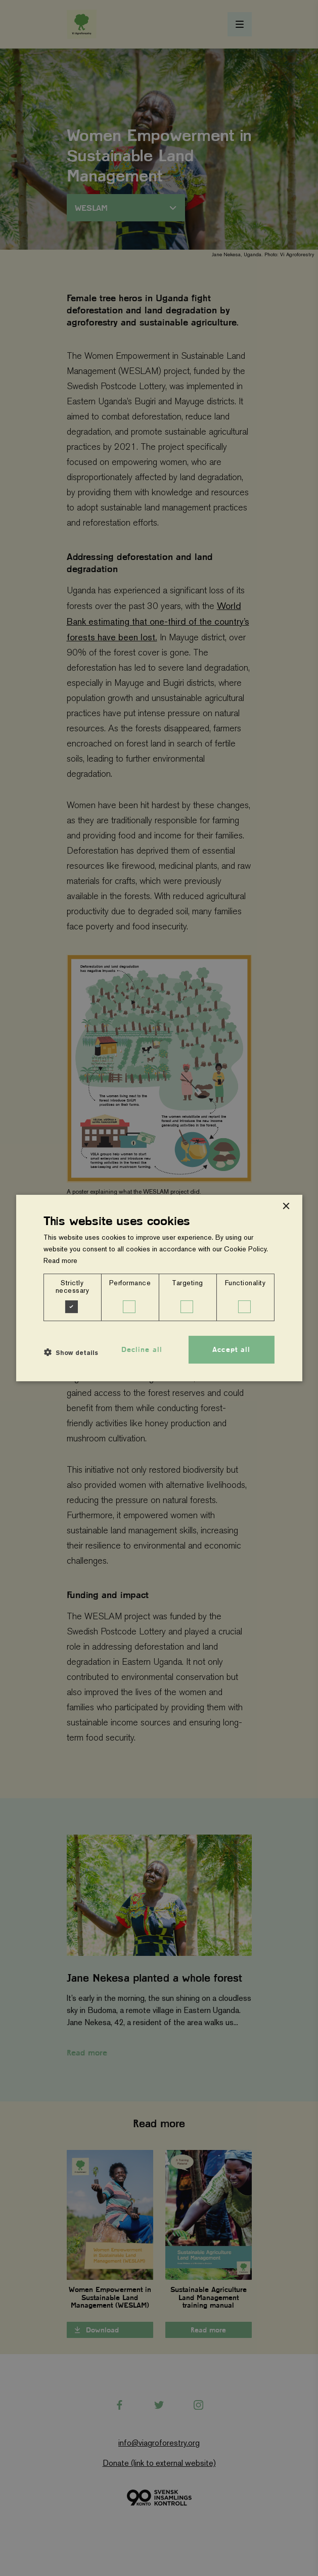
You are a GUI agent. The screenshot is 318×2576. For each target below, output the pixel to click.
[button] (70, 1352)
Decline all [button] (141, 1349)
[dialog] (159, 1288)
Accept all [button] (231, 1349)
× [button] (286, 1206)
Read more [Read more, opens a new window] (60, 1260)
